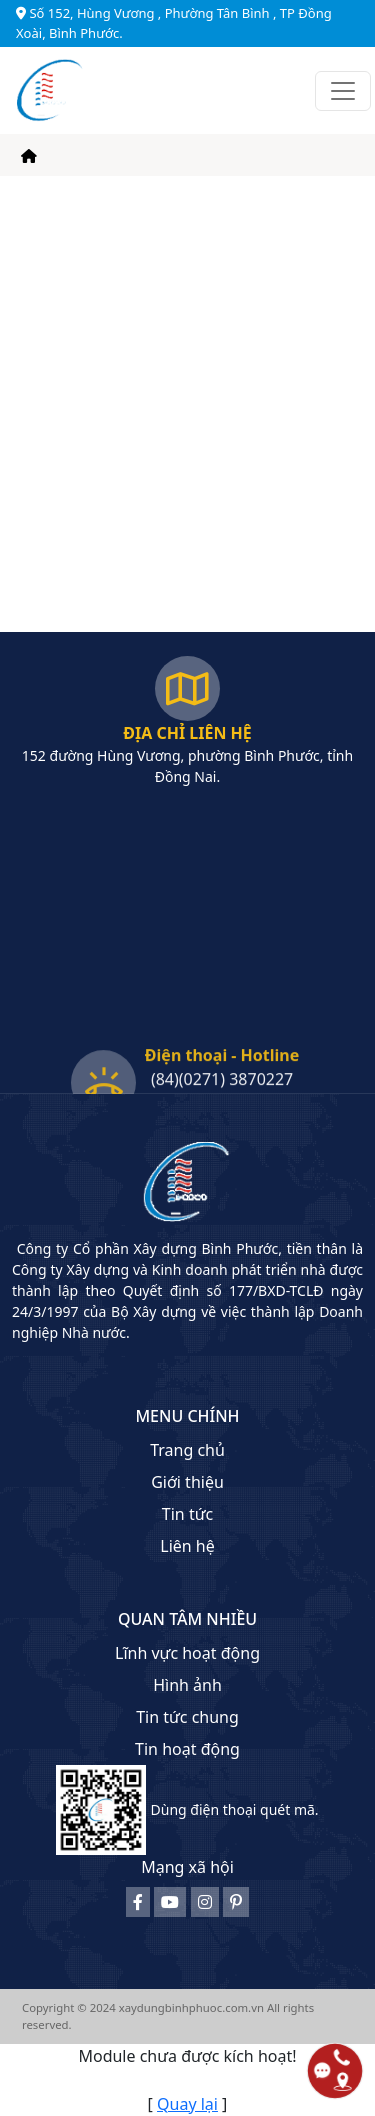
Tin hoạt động (187, 1749)
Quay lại (187, 2104)
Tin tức (187, 1514)
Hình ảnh (187, 1685)
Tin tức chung (187, 1717)
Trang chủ (187, 1450)
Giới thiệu (187, 1482)
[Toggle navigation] (343, 91)
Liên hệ (187, 1546)
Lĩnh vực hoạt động (187, 1653)
